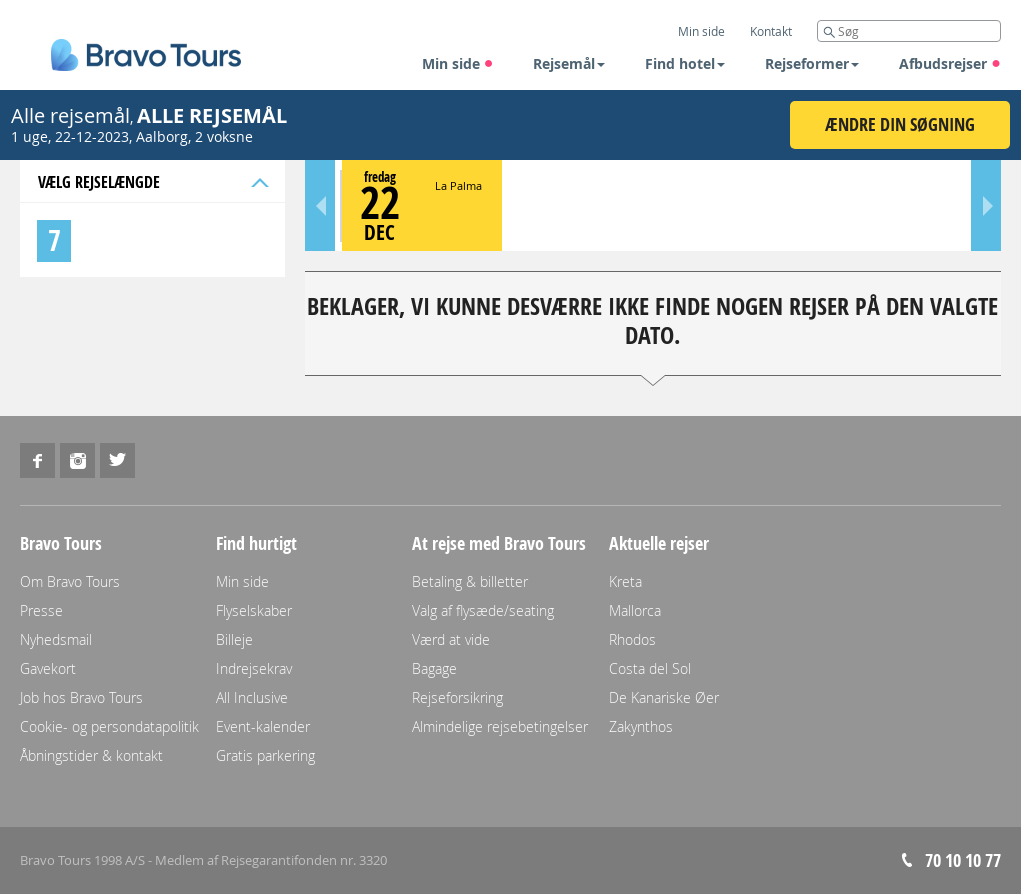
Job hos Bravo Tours (81, 697)
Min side (458, 63)
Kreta (625, 581)
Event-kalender (263, 726)
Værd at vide (451, 639)
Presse (41, 610)
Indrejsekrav (254, 668)
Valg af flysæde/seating (483, 610)
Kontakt (771, 31)
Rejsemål (569, 63)
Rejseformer (812, 63)
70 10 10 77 (963, 860)
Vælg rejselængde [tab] (151, 182)
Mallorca (635, 610)
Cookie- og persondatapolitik (109, 726)
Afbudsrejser (950, 63)
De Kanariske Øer (664, 697)
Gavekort (48, 668)
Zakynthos (641, 726)
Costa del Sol (650, 668)
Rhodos (632, 639)
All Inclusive (252, 697)
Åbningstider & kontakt (91, 755)
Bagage (434, 668)
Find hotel (685, 63)
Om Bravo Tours (70, 581)
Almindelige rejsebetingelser (500, 726)
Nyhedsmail (56, 639)
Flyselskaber (254, 610)
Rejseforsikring (457, 697)
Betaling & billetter (470, 581)
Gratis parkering (265, 755)
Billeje (234, 639)
